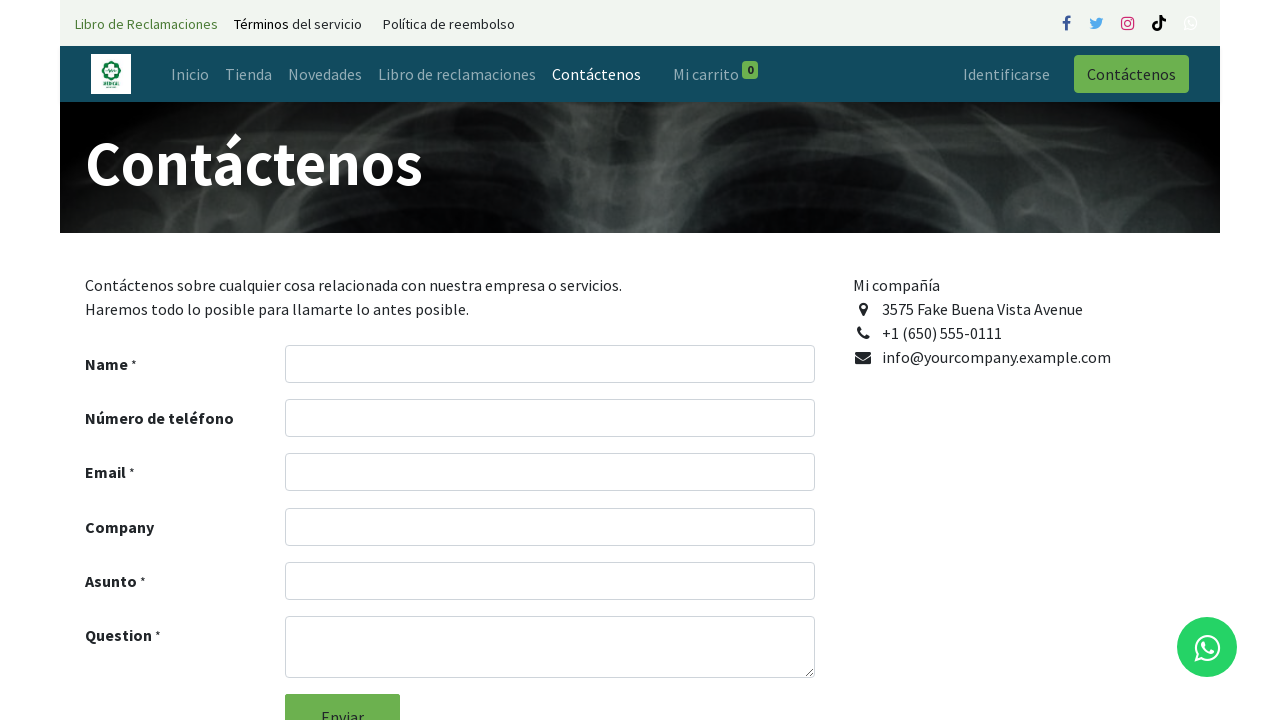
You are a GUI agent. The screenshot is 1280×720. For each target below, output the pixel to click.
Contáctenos (1131, 74)
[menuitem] (190, 74)
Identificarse (1006, 74)
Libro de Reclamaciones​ (146, 24)
